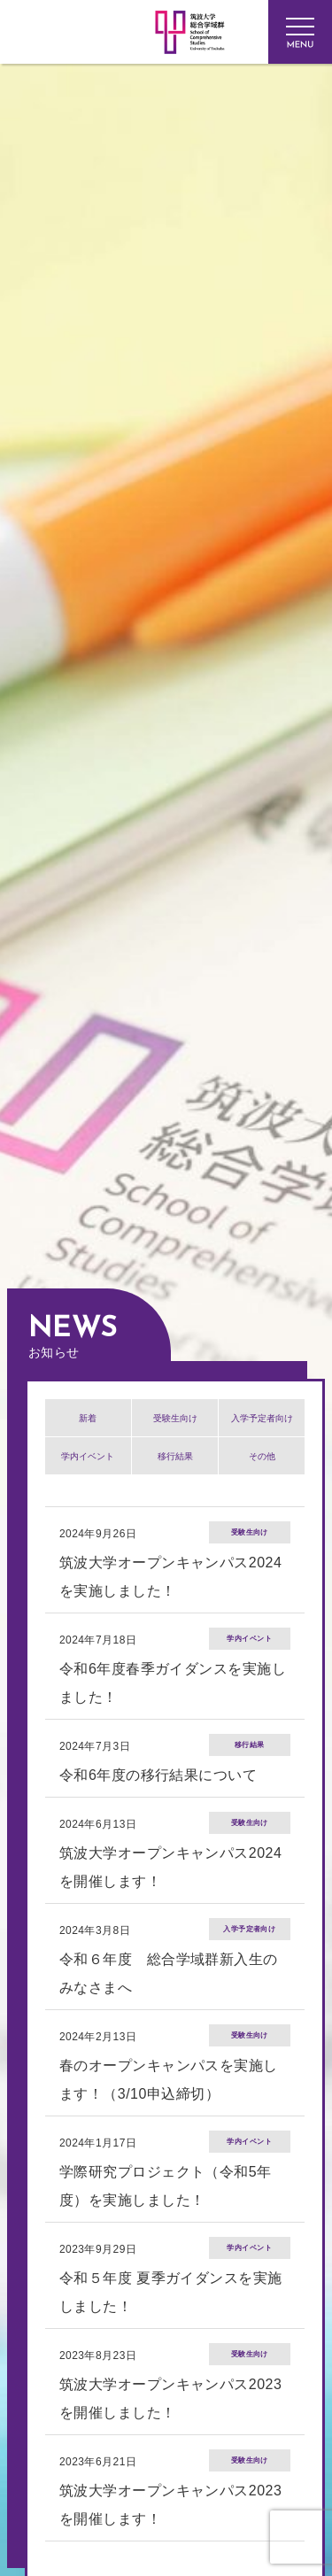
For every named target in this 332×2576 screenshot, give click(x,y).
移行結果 (175, 1456)
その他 (262, 1456)
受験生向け (175, 1418)
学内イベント (87, 1456)
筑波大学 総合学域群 (125, 254)
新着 (88, 1418)
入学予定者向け (262, 1418)
